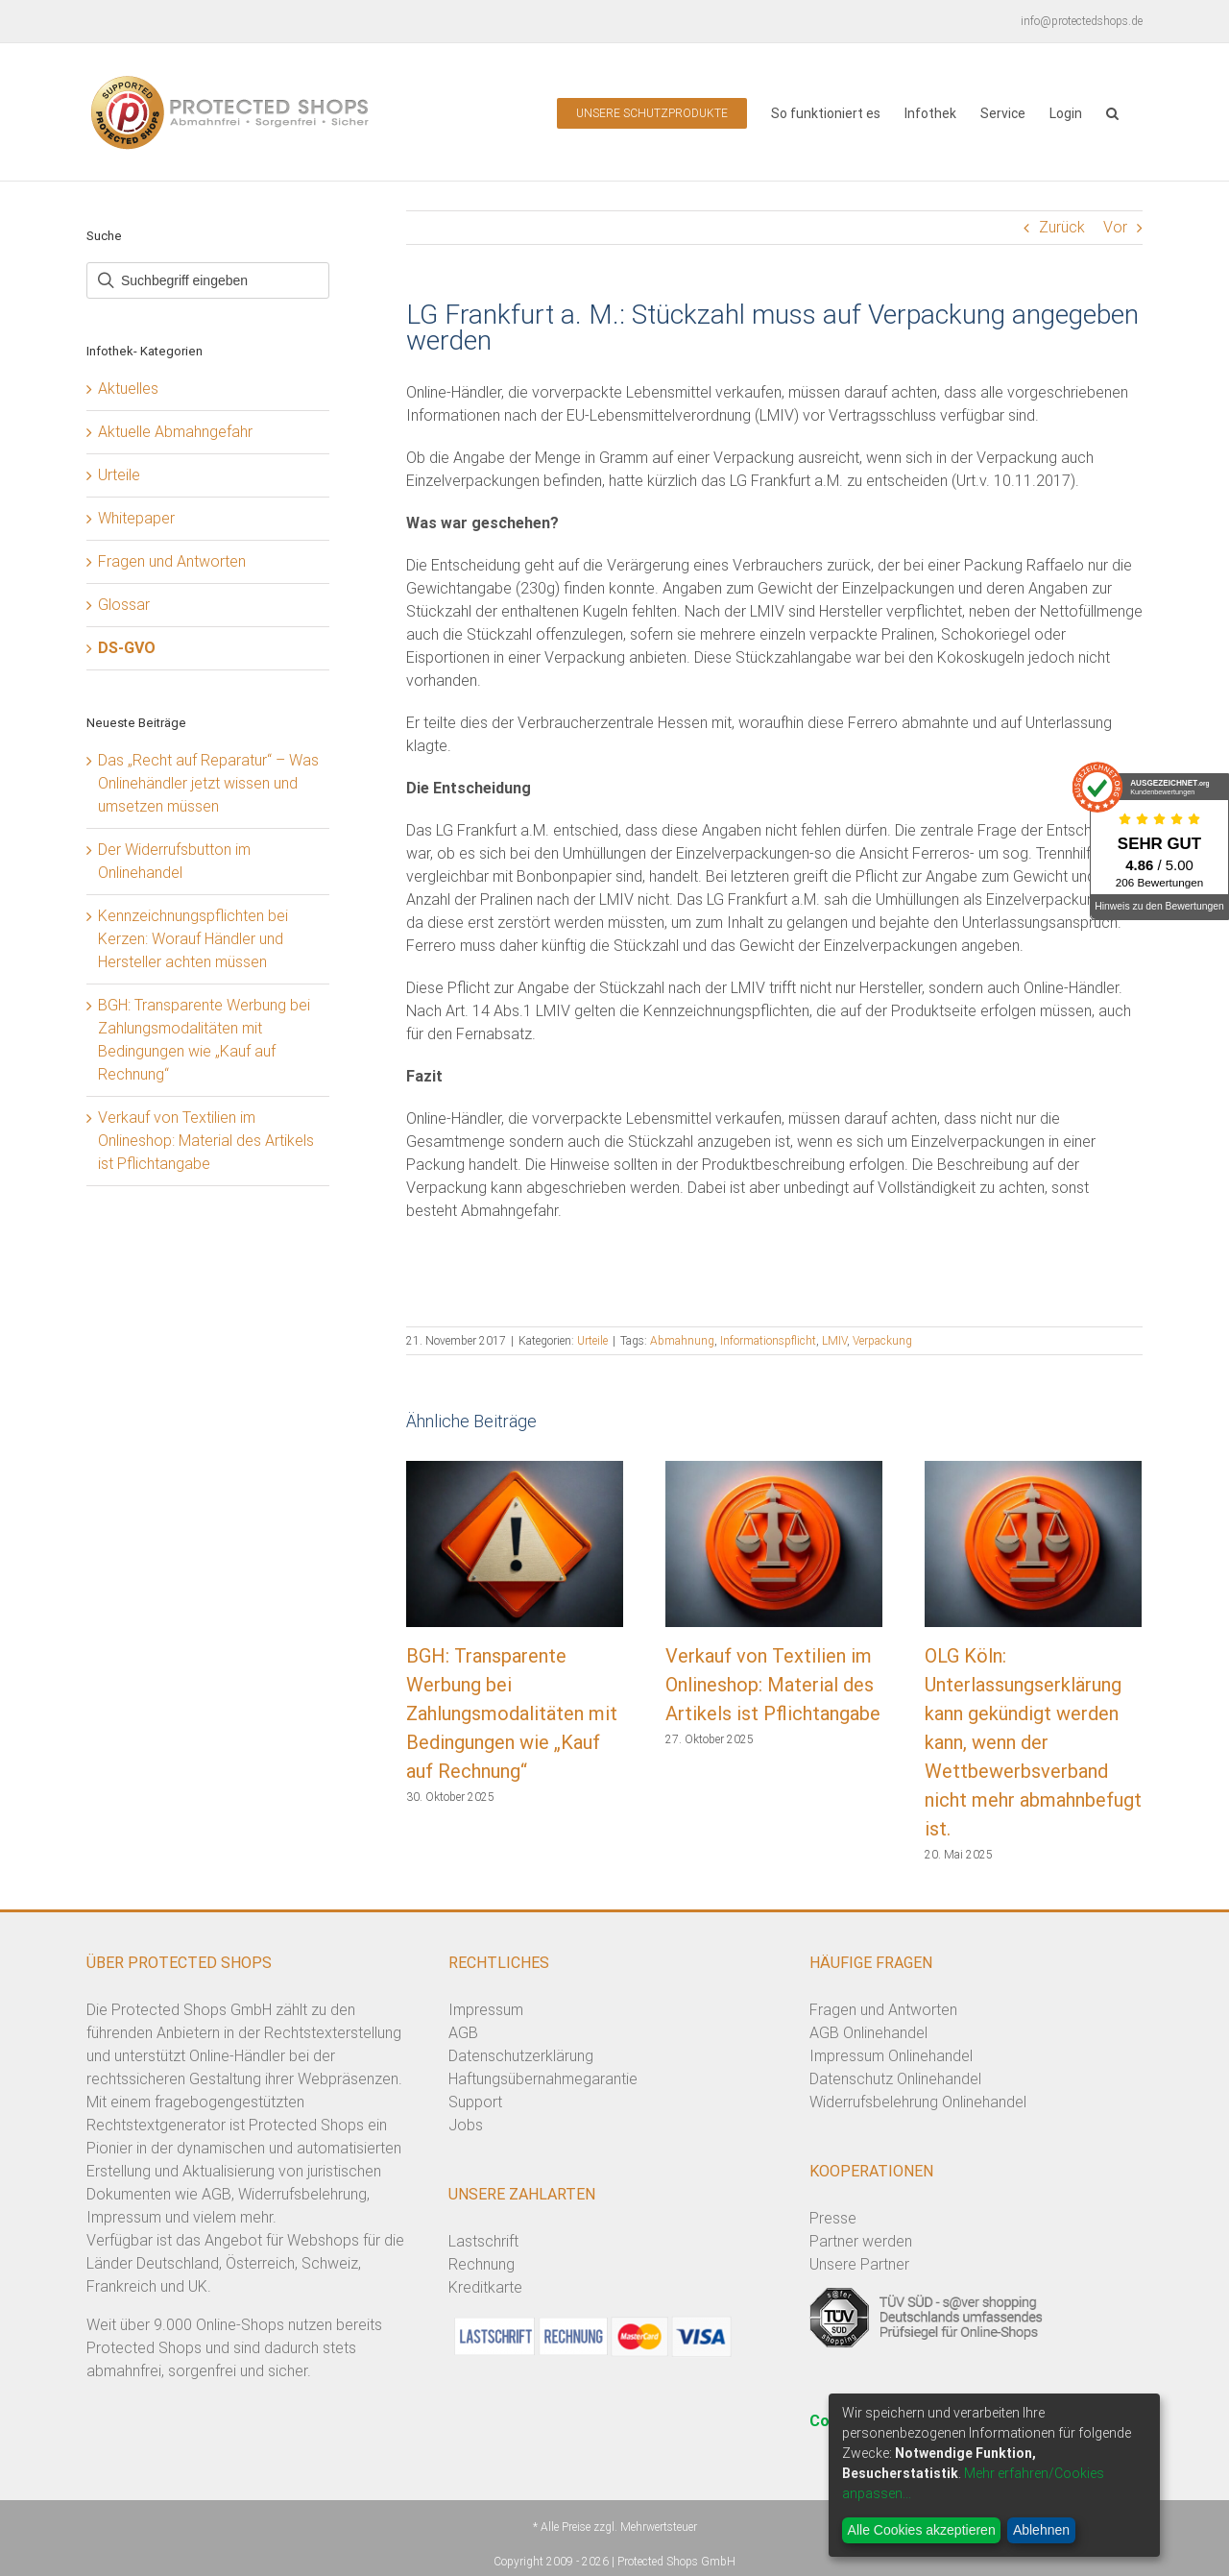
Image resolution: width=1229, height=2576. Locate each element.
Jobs (465, 2125)
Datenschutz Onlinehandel (895, 2079)
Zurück (1062, 227)
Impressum (485, 2010)
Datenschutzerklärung (520, 2056)
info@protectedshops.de (1082, 21)
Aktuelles (128, 388)
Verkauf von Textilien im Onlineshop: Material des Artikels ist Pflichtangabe (772, 1684)
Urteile (592, 1341)
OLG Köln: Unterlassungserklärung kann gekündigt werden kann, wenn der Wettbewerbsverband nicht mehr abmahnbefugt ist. (1033, 1742)
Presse (832, 2218)
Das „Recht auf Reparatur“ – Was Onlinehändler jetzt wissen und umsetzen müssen (208, 783)
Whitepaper (136, 518)
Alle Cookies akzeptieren (922, 2530)
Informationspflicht (768, 1341)
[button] (1112, 112)
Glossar (124, 604)
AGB (463, 2033)
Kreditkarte (485, 2287)
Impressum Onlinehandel (891, 2056)
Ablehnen (1041, 2530)
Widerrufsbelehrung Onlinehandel (917, 2102)
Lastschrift (483, 2241)
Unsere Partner (859, 2264)
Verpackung (882, 1341)
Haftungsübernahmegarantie (543, 2079)
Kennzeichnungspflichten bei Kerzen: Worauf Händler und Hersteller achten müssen (193, 939)
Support (475, 2102)
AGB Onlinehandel (868, 2033)
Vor (1115, 227)
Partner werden (860, 2241)
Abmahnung (682, 1341)
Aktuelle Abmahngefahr (175, 432)
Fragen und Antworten (172, 561)
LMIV (834, 1341)
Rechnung (481, 2264)
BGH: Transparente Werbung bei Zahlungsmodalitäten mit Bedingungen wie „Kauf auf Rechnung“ (511, 1713)
